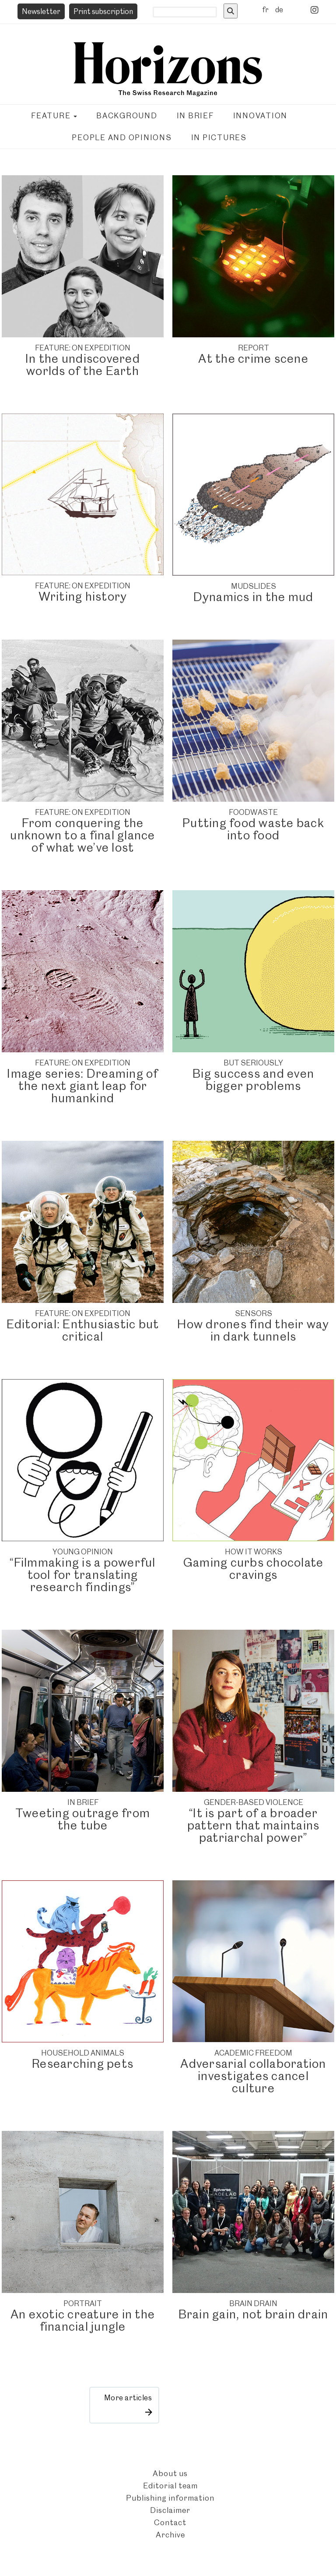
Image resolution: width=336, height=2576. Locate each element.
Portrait (82, 2303)
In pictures (219, 137)
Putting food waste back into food (253, 829)
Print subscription (103, 11)
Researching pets (82, 2063)
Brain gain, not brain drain (253, 2314)
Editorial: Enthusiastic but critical (83, 1330)
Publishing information (170, 2497)
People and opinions (122, 137)
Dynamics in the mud (253, 597)
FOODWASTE (253, 812)
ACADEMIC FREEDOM (253, 2053)
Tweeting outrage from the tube (82, 1819)
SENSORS (253, 1313)
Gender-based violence (253, 1802)
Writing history (82, 596)
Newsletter (41, 11)
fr (265, 9)
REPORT (253, 347)
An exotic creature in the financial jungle (82, 2320)
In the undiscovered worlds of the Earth (82, 364)
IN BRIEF (82, 1802)
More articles (128, 2397)
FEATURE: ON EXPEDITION (82, 347)
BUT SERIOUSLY (253, 1062)
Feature (54, 115)
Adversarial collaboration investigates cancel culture (253, 2075)
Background (127, 115)
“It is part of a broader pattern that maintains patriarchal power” (253, 1825)
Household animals (82, 2053)
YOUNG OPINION (82, 1551)
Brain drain (253, 2303)
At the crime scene (253, 358)
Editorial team (170, 2485)
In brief (195, 115)
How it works (253, 1551)
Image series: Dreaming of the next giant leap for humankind (82, 1085)
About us (170, 2473)
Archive (170, 2534)
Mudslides (253, 586)
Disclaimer (170, 2510)
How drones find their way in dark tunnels (253, 1330)
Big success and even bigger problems (253, 1079)
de (279, 9)
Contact (170, 2522)
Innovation (260, 115)
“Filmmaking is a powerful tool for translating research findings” (82, 1574)
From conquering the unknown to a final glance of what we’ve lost (82, 835)
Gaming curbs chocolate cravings (253, 1568)
